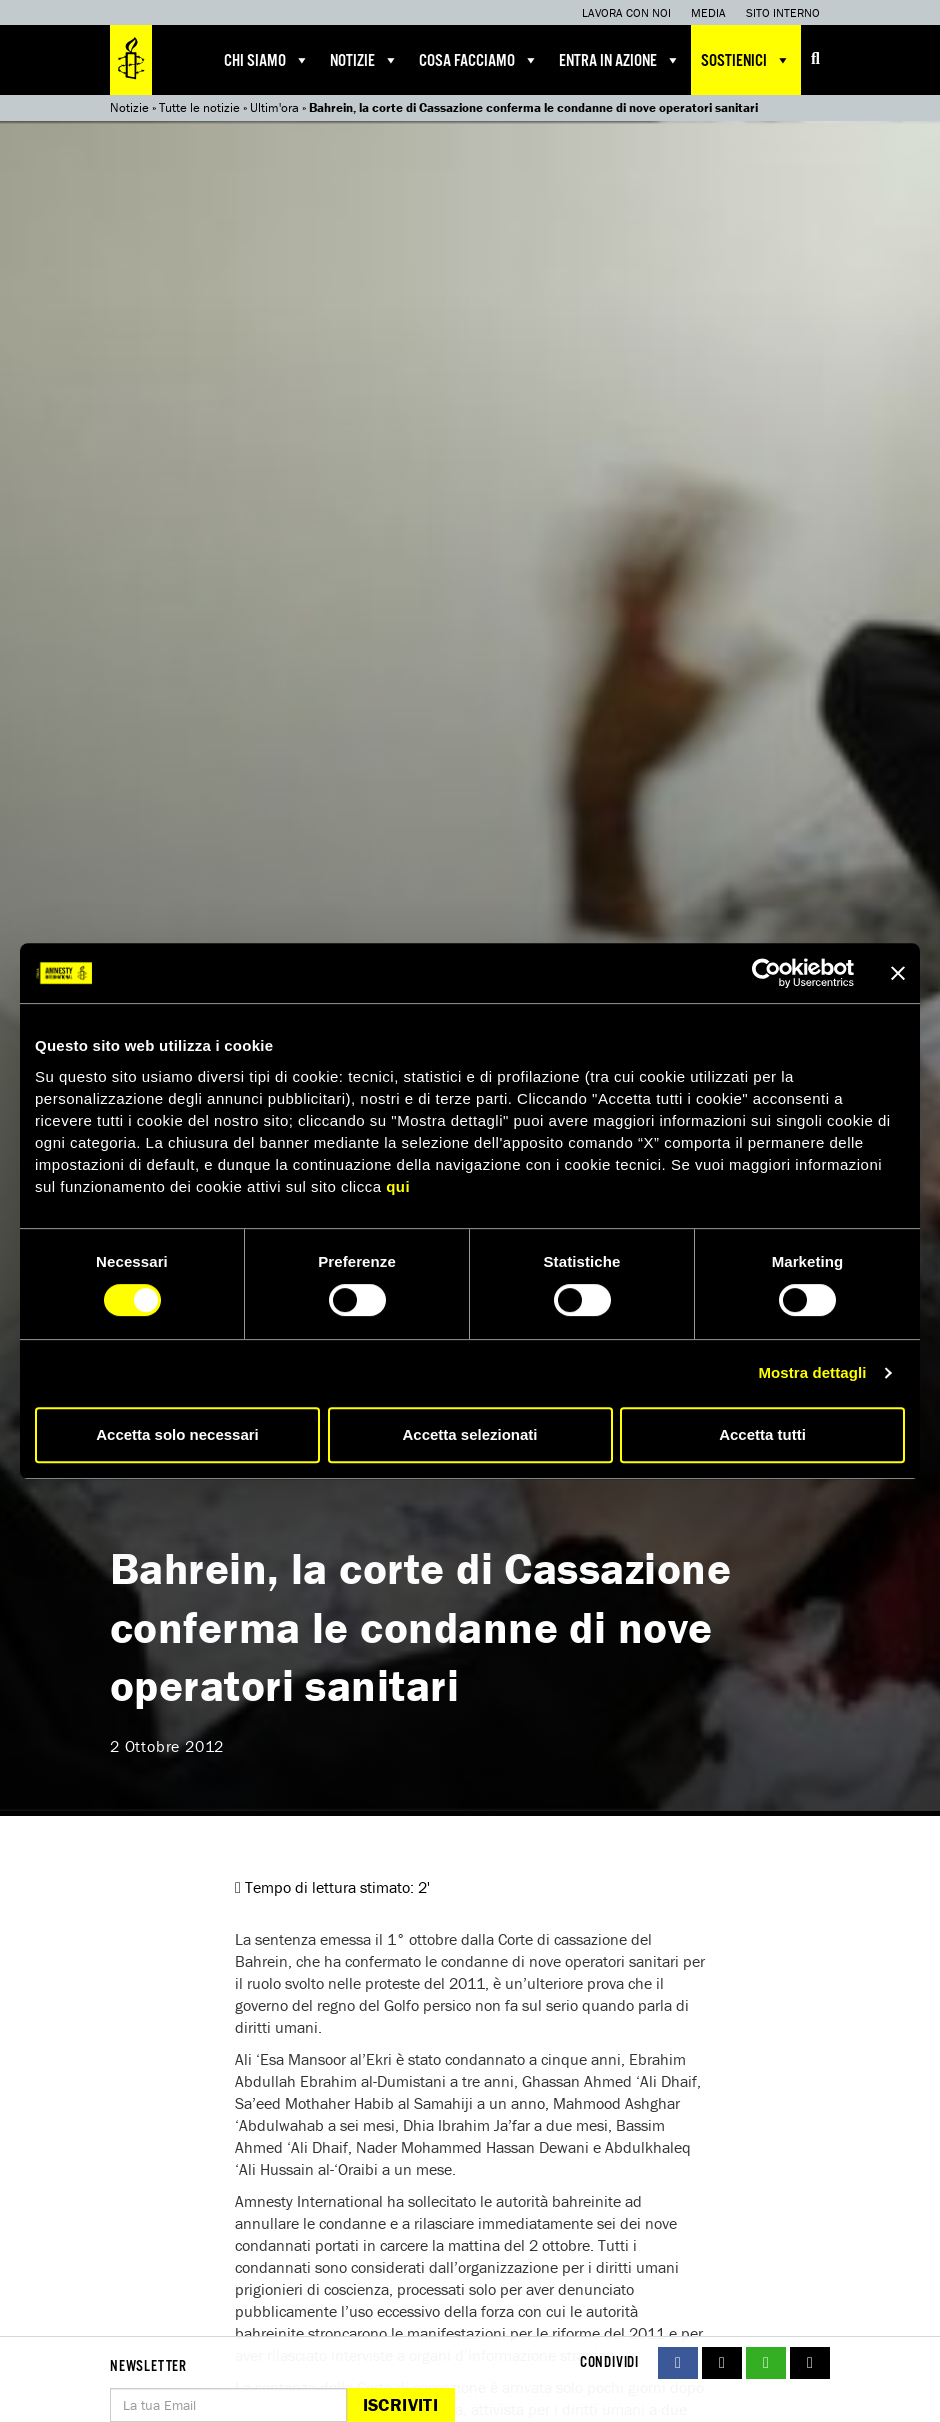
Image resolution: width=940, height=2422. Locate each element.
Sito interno (783, 12)
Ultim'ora (274, 107)
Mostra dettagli (812, 1372)
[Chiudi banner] (898, 973)
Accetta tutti (762, 1434)
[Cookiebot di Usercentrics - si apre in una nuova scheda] (766, 973)
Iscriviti (400, 2404)
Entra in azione (620, 60)
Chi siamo (267, 60)
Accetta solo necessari (177, 1434)
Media (708, 12)
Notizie (364, 60)
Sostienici (746, 60)
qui (398, 1186)
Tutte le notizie (199, 107)
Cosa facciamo (479, 60)
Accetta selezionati (469, 1434)
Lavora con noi (626, 12)
